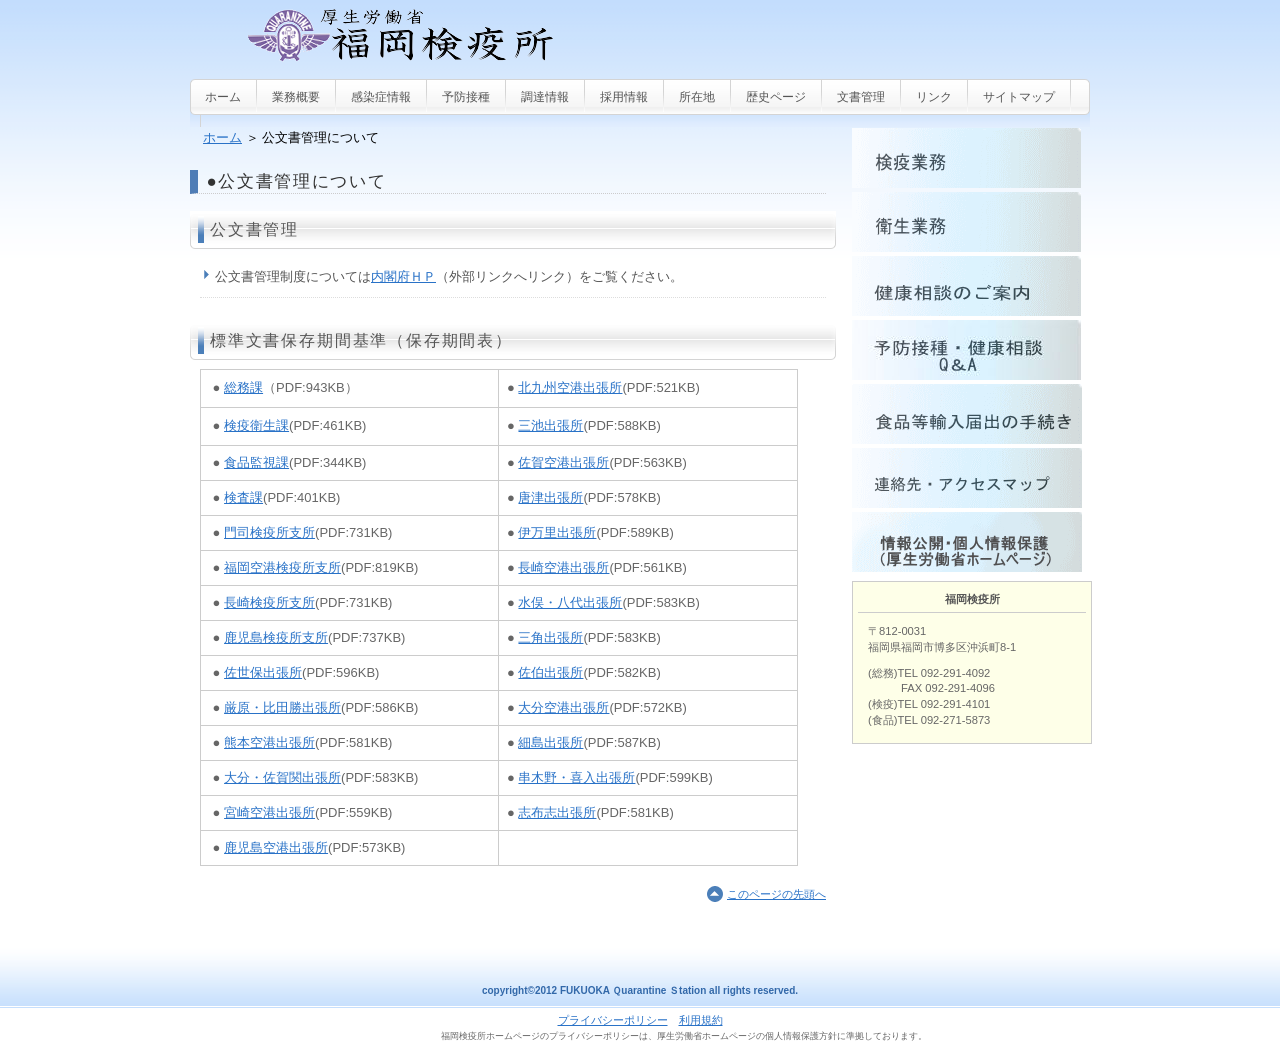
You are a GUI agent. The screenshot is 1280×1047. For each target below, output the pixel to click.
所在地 (697, 97)
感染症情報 (381, 97)
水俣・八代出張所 (570, 602)
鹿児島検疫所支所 (276, 637)
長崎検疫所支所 (269, 602)
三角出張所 (550, 637)
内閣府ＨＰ (403, 276)
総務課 (243, 387)
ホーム (222, 137)
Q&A (971, 350)
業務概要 (296, 97)
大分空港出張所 (563, 707)
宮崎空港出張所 (269, 812)
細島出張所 (550, 742)
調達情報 (545, 97)
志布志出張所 (557, 812)
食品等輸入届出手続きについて (971, 414)
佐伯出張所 (550, 672)
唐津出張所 (550, 497)
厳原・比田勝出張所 (282, 707)
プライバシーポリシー (613, 1020)
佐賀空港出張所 (563, 462)
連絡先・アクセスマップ (971, 478)
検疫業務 (971, 158)
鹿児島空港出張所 (276, 847)
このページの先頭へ (776, 894)
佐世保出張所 (263, 672)
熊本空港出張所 (269, 742)
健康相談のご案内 (971, 286)
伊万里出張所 (557, 532)
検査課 (243, 497)
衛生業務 (971, 222)
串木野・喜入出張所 (576, 777)
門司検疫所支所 (269, 532)
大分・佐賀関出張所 (282, 777)
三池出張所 (550, 425)
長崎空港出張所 (563, 567)
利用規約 (701, 1020)
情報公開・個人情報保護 (971, 542)
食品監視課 (256, 462)
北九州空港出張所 (570, 387)
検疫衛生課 (256, 425)
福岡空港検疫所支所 (282, 567)
